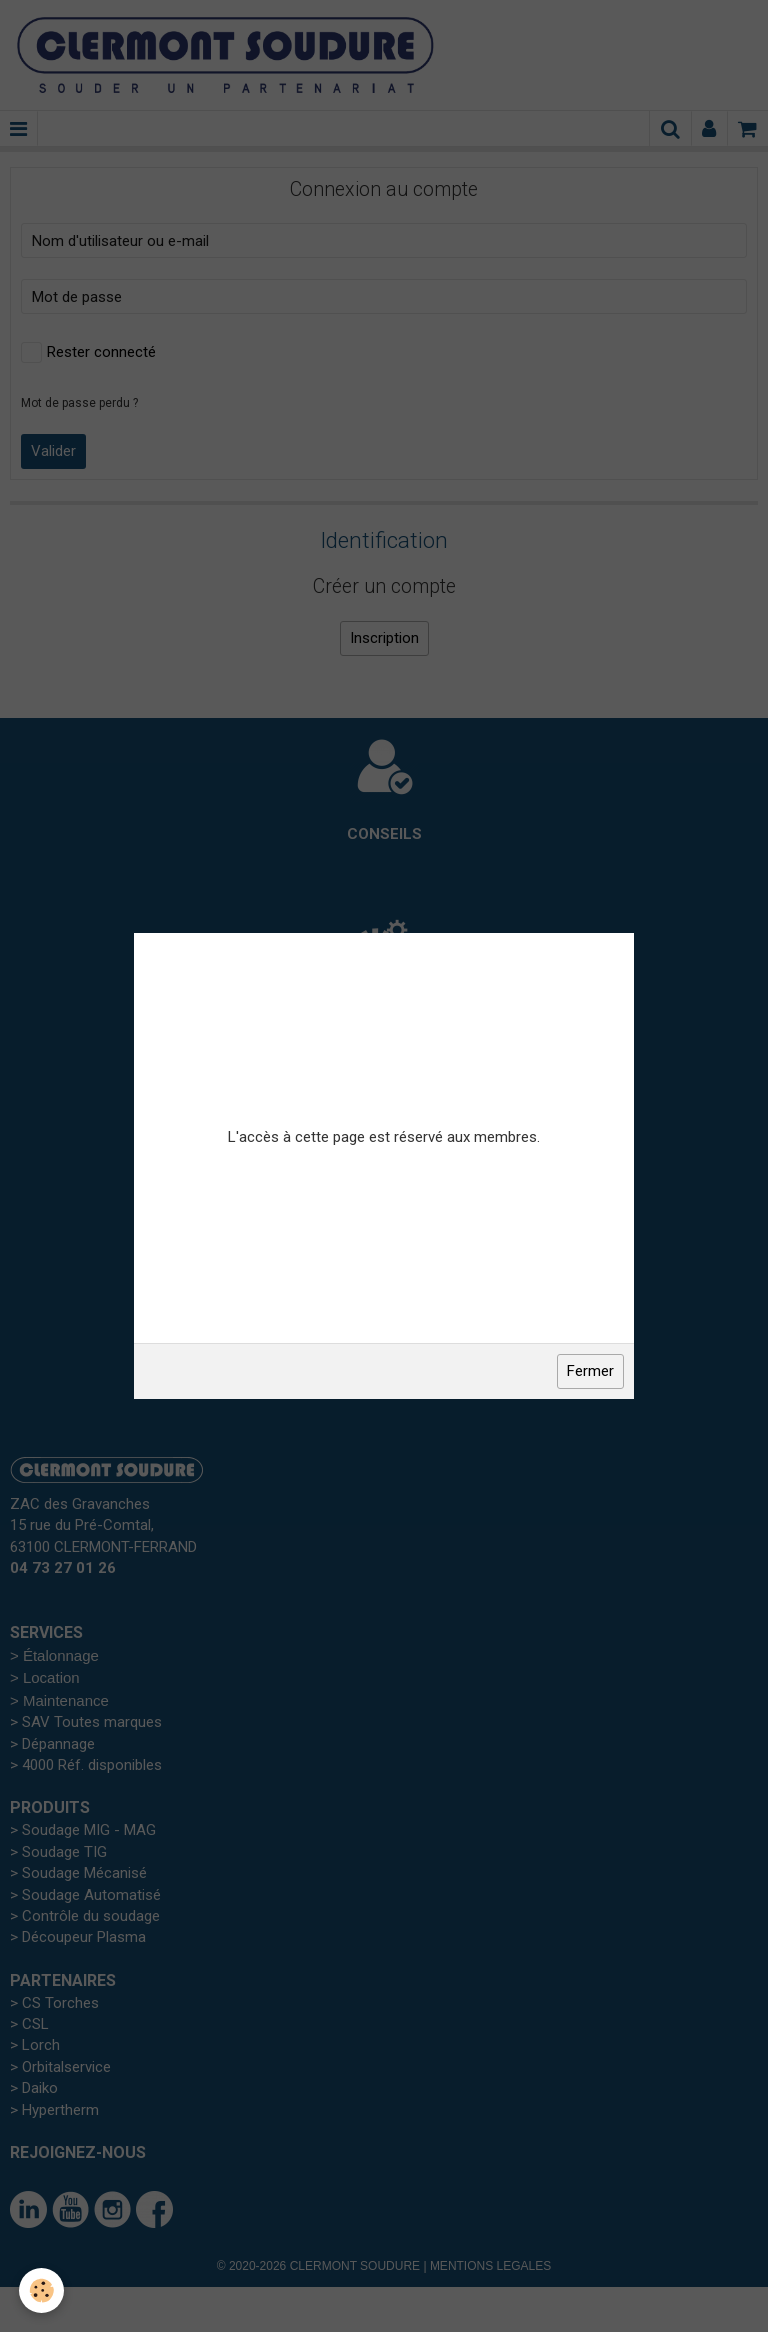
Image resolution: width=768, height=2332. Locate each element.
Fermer (590, 1371)
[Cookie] (42, 2290)
